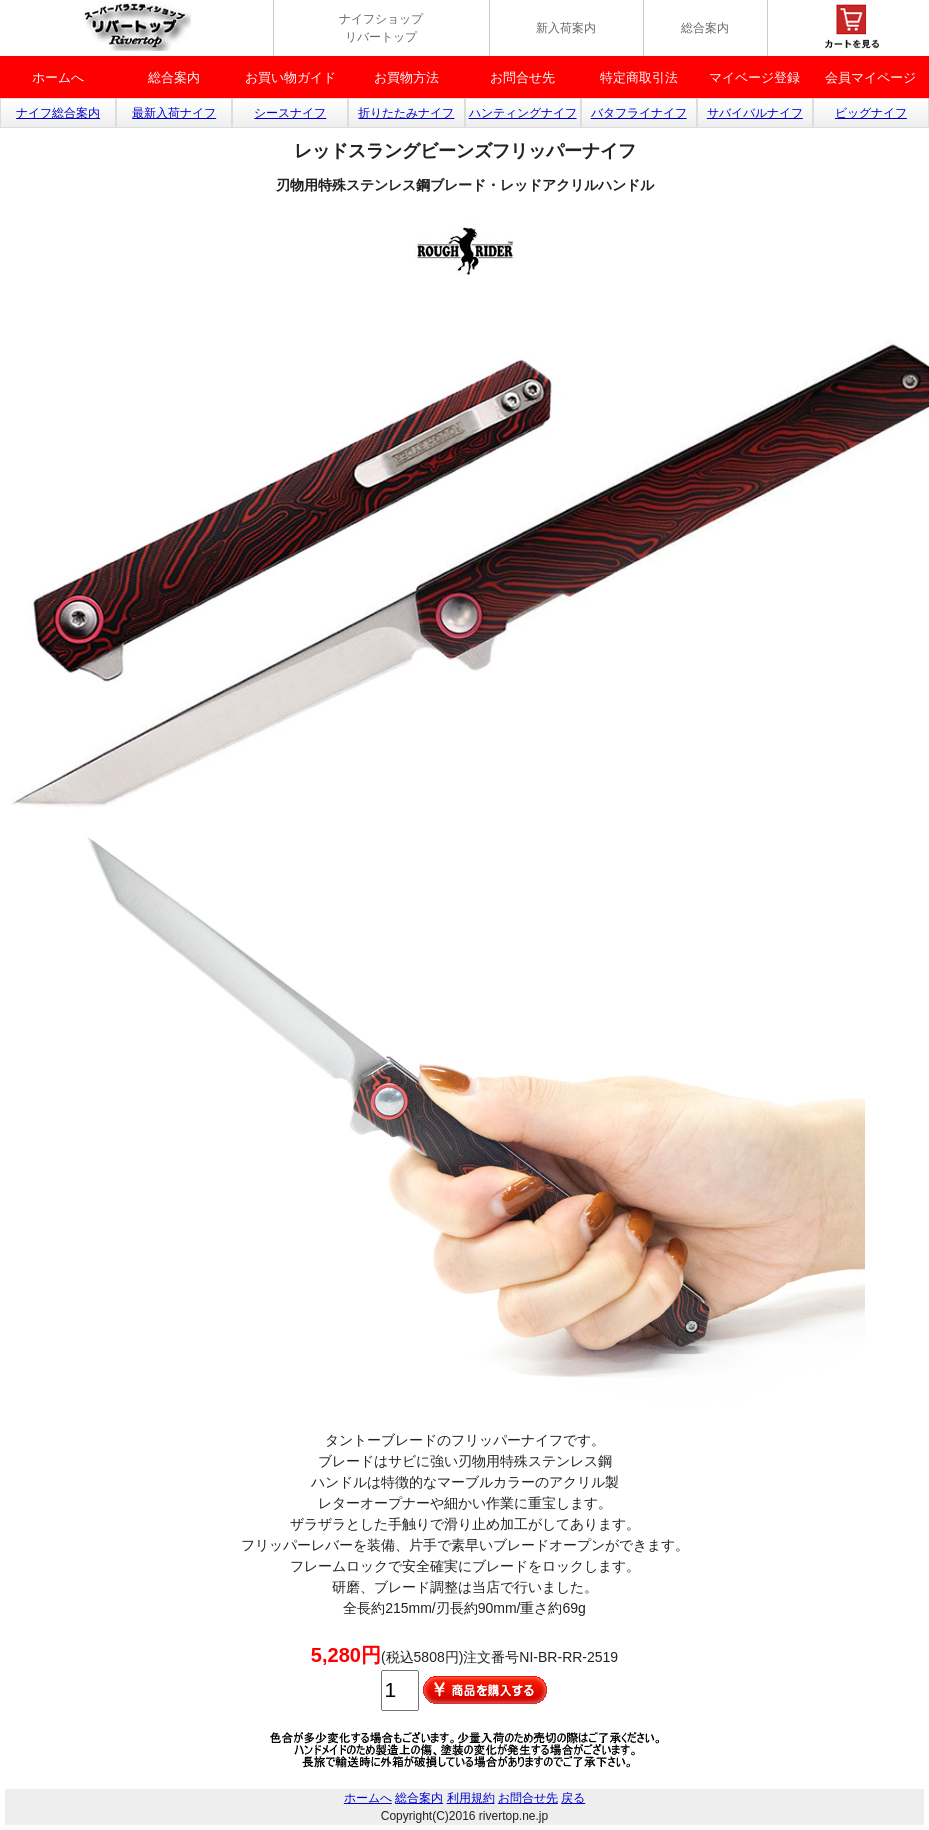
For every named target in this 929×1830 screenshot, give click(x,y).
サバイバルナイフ (755, 113)
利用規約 (471, 1798)
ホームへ (58, 77)
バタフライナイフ (639, 113)
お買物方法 (406, 77)
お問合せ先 (522, 77)
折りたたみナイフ (406, 113)
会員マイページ (870, 77)
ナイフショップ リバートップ (381, 28)
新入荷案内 (566, 28)
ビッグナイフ (871, 113)
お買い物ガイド (290, 77)
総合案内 (705, 28)
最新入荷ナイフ (174, 113)
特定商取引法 (639, 77)
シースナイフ (290, 113)
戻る (573, 1798)
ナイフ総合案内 (58, 113)
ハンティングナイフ (523, 113)
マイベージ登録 (754, 77)
